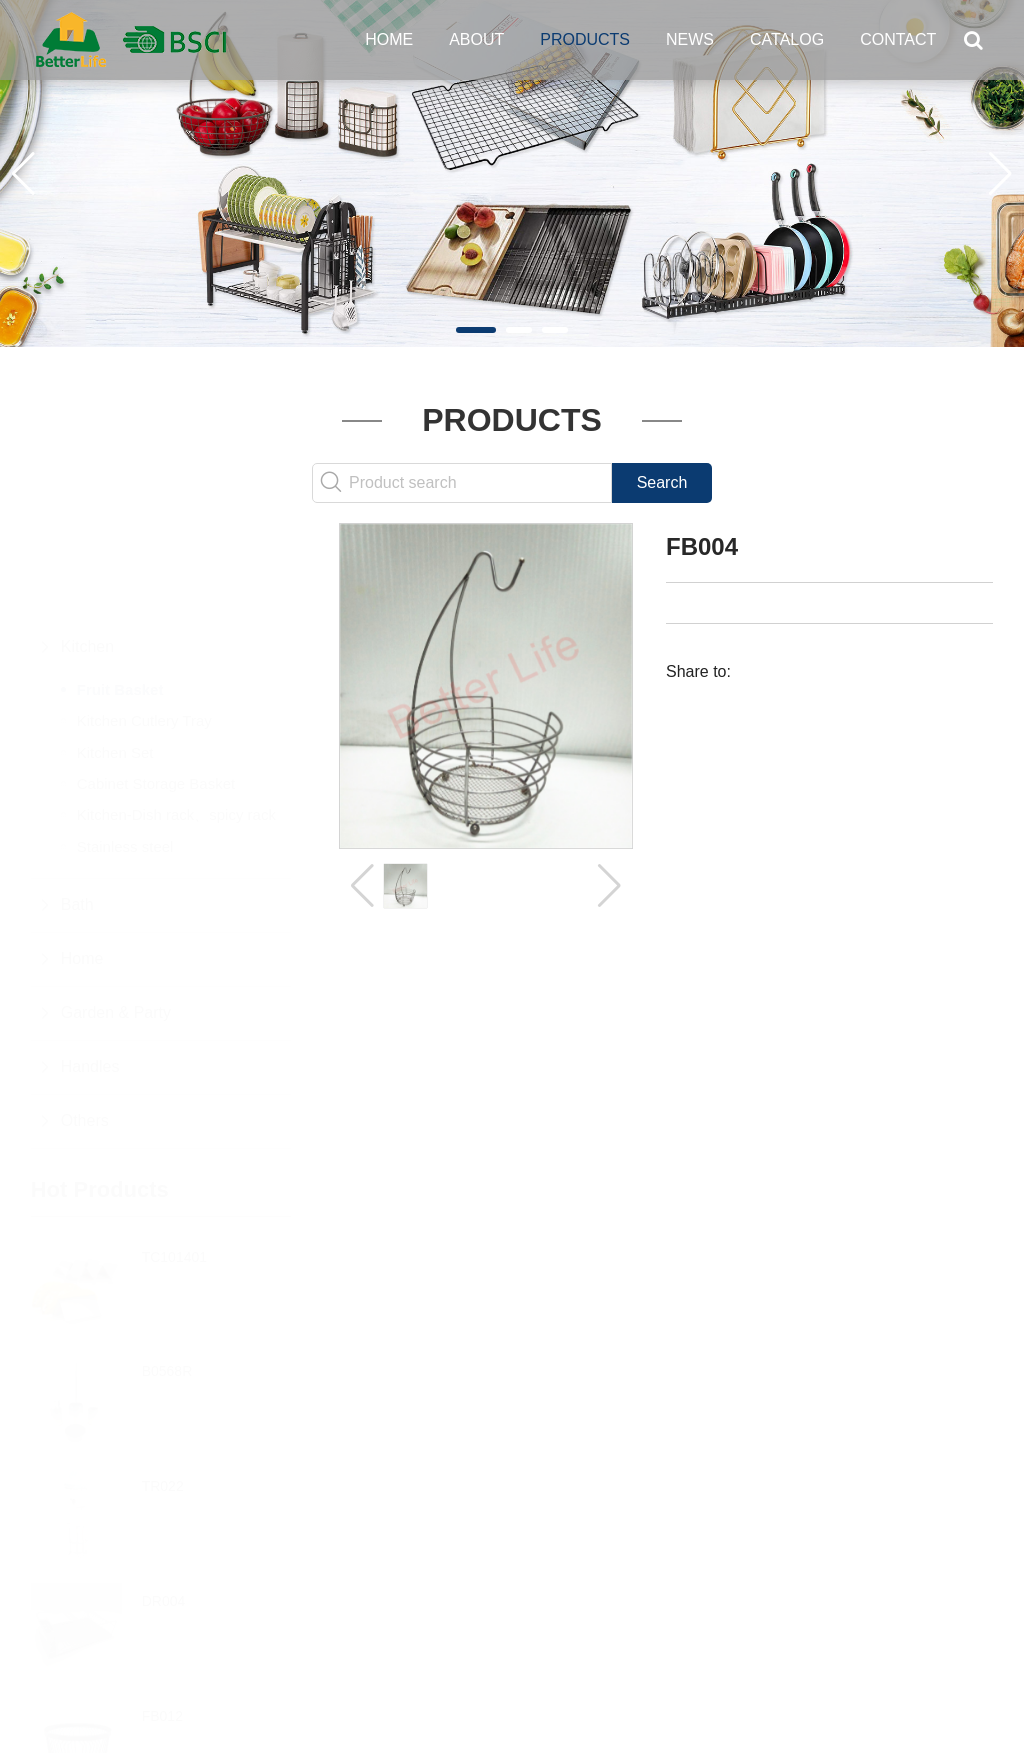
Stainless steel (125, 748)
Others (85, 1022)
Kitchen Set (115, 654)
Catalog (787, 39)
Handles (90, 968)
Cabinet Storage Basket (156, 685)
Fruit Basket (120, 591)
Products (585, 39)
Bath (77, 806)
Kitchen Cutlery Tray (144, 622)
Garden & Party (116, 914)
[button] (476, 330)
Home (389, 39)
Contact (898, 39)
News (690, 39)
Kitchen (87, 548)
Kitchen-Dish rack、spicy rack (176, 716)
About (476, 39)
